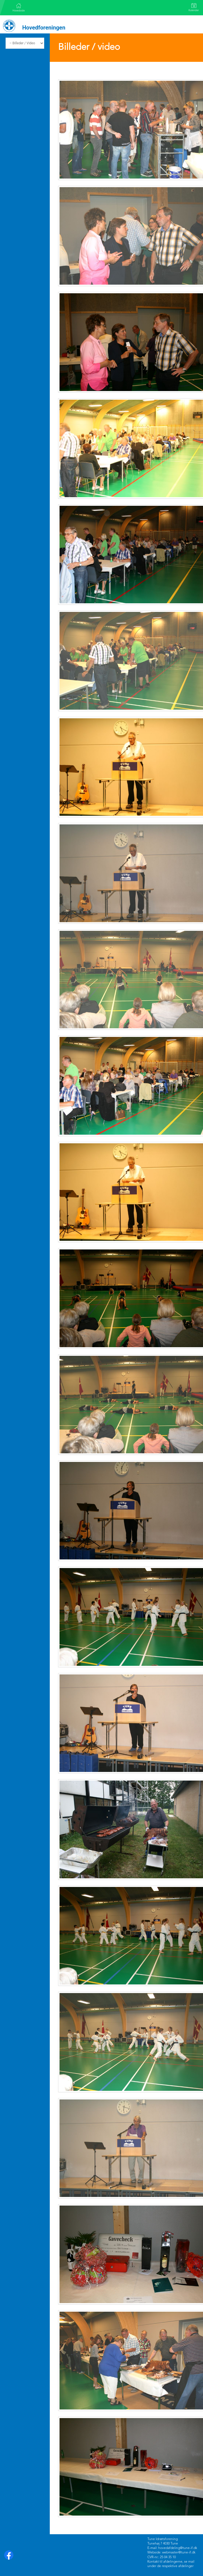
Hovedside (19, 7)
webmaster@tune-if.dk (178, 2552)
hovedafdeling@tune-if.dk (177, 2548)
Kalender (194, 7)
